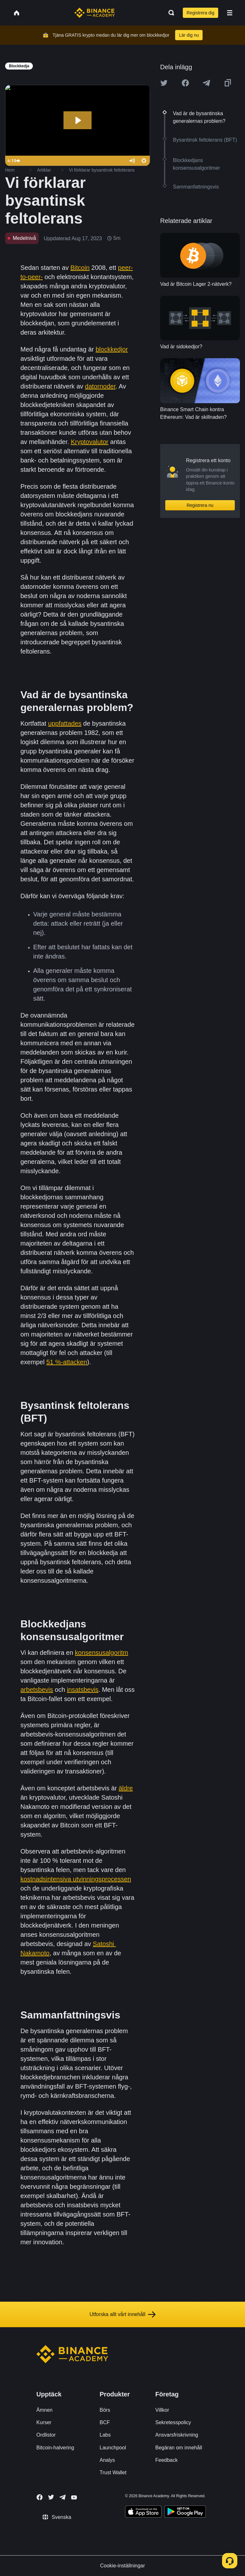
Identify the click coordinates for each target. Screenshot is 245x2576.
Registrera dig (200, 12)
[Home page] (94, 13)
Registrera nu (200, 505)
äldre (126, 1788)
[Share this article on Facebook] (185, 83)
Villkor (162, 2410)
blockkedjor (112, 349)
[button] (230, 13)
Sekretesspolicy (173, 2422)
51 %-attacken (66, 1362)
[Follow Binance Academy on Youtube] (74, 2497)
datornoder (100, 386)
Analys (107, 2460)
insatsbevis (83, 1689)
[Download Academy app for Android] (185, 2513)
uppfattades (65, 723)
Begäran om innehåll (178, 2447)
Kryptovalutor (89, 441)
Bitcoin (80, 267)
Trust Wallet (113, 2472)
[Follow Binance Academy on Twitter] (51, 2497)
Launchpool (113, 2447)
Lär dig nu (189, 35)
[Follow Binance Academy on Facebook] (39, 2497)
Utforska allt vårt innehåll (122, 2314)
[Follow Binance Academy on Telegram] (62, 2497)
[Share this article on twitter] (164, 83)
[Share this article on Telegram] (206, 83)
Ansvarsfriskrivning (176, 2435)
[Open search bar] (169, 13)
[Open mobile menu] (229, 13)
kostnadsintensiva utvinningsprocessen (75, 1879)
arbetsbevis (36, 1689)
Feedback (166, 2460)
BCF (105, 2422)
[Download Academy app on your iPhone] (143, 2513)
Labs (105, 2435)
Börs (105, 2410)
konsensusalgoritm (101, 1652)
